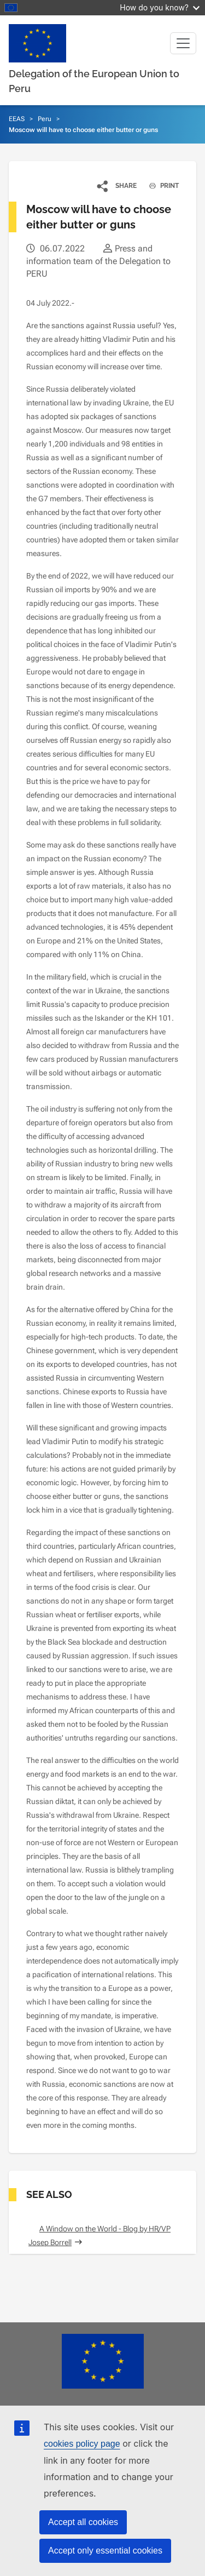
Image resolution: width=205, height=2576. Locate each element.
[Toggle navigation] (183, 43)
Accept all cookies (83, 2522)
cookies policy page (82, 2443)
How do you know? (160, 7)
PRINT (160, 186)
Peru (44, 119)
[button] (117, 186)
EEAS (17, 119)
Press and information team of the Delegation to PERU (98, 261)
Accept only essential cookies (105, 2550)
